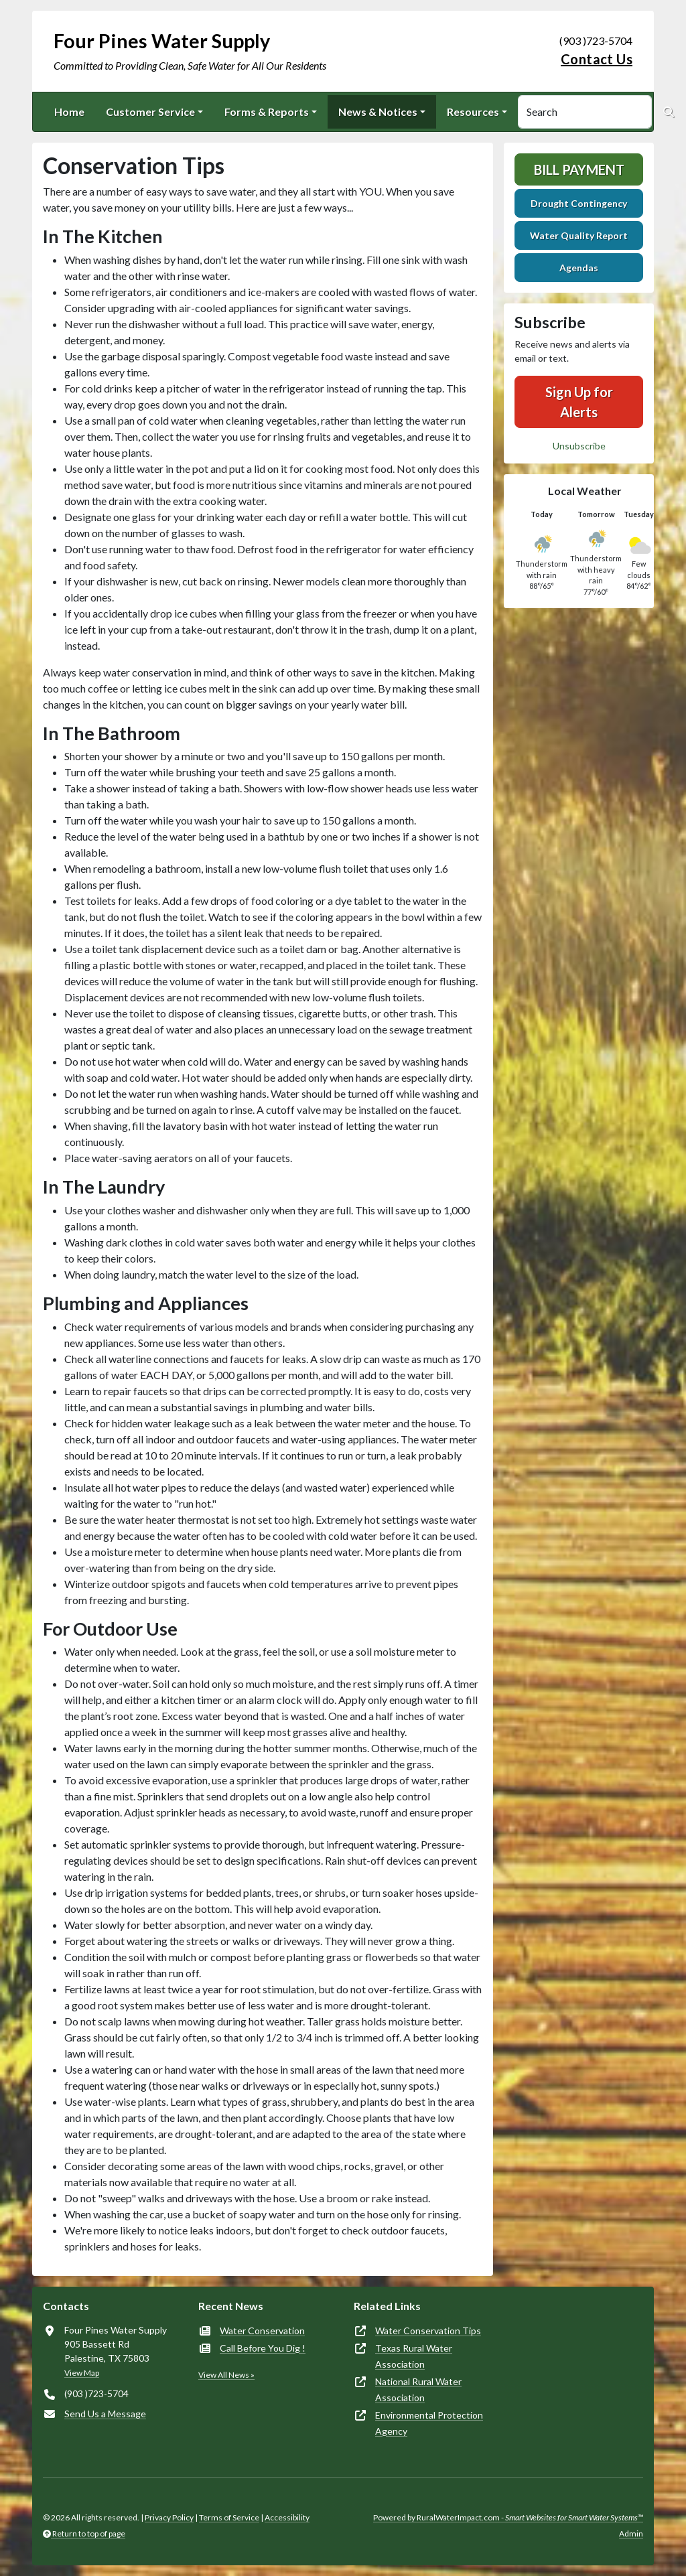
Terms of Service (229, 2517)
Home (69, 111)
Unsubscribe (579, 445)
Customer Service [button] (150, 111)
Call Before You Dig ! (262, 2348)
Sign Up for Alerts (579, 402)
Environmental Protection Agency (429, 2423)
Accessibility (287, 2517)
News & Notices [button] (377, 111)
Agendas (578, 267)
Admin (631, 2533)
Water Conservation (262, 2330)
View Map (81, 2373)
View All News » (226, 2375)
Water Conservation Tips (428, 2330)
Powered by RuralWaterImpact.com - (508, 2517)
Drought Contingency (579, 203)
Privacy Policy (169, 2517)
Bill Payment (579, 169)
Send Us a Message (105, 2413)
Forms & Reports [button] (266, 111)
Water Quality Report (579, 235)
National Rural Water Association (418, 2389)
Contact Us (596, 59)
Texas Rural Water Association (413, 2356)
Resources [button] (473, 111)
